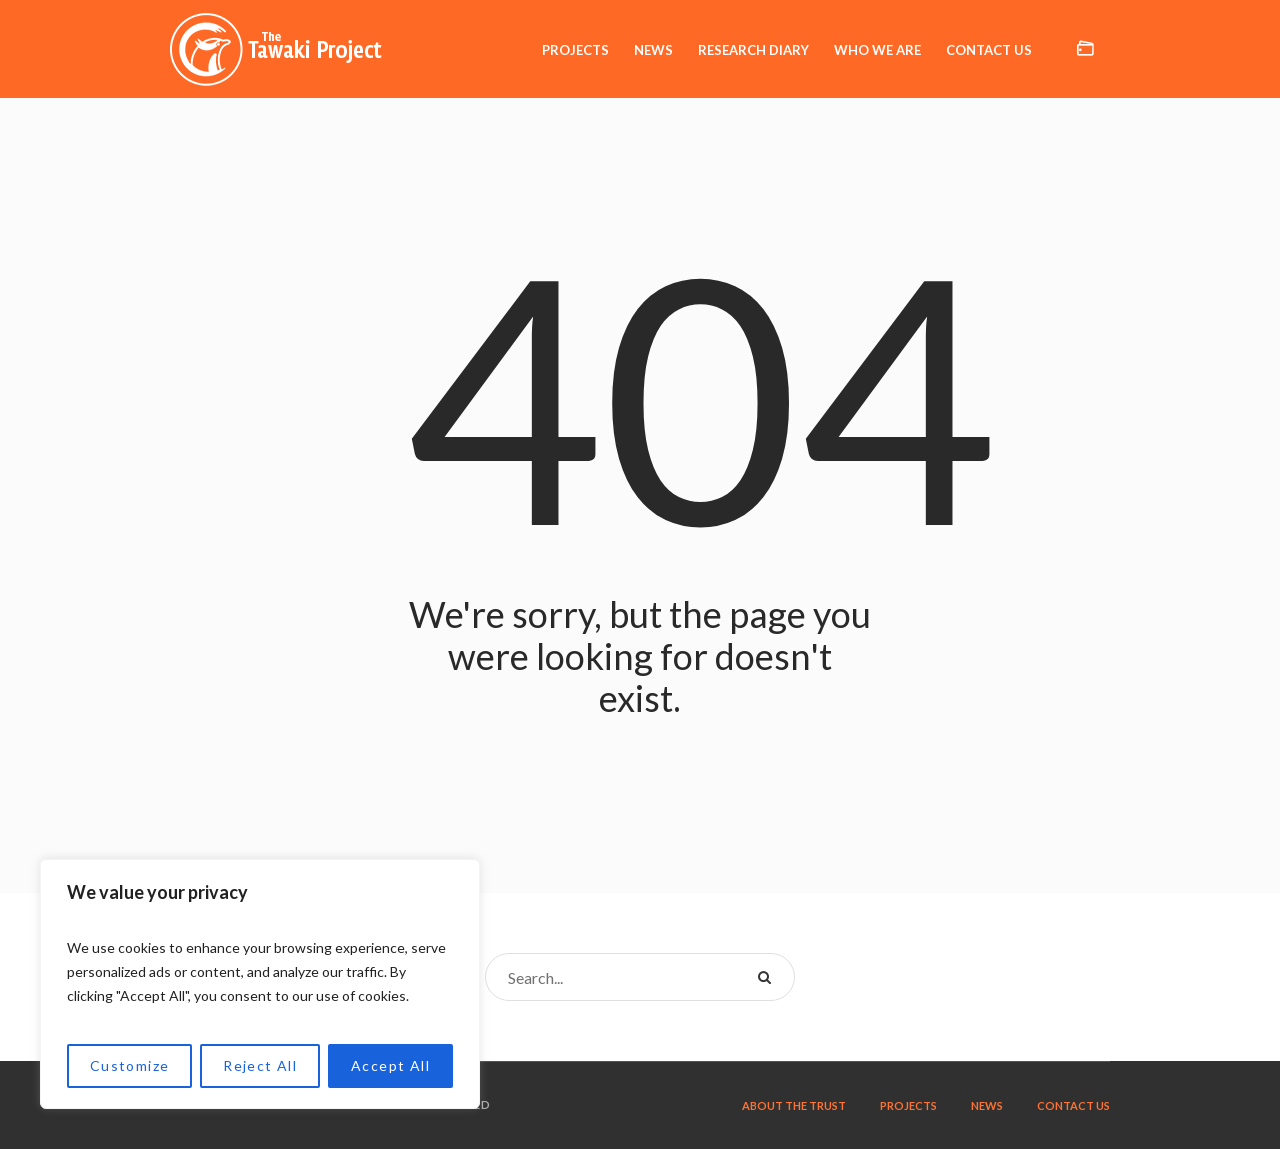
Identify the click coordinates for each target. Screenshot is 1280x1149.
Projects (908, 1105)
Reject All (260, 1065)
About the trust (794, 1105)
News (987, 1105)
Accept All (390, 1065)
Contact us (1073, 1105)
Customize (130, 1065)
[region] (260, 984)
